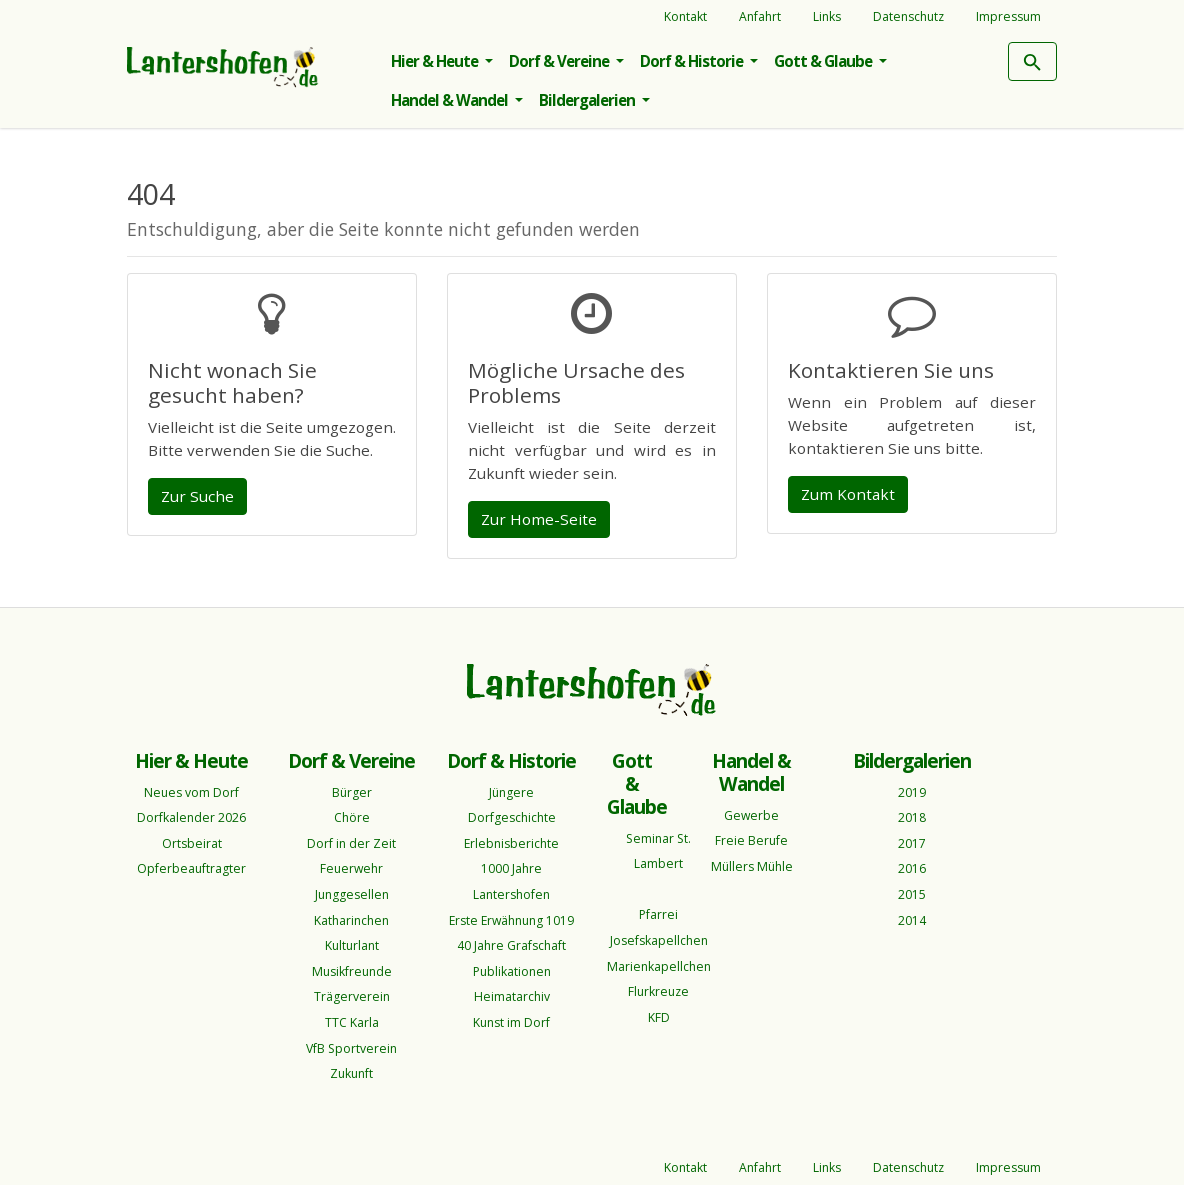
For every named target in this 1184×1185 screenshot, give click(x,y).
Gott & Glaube (824, 61)
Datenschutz (908, 16)
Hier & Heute (436, 61)
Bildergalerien (588, 100)
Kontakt (685, 16)
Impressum (1008, 16)
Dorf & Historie (693, 61)
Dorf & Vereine (560, 61)
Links (827, 16)
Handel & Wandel (451, 100)
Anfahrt (760, 16)
